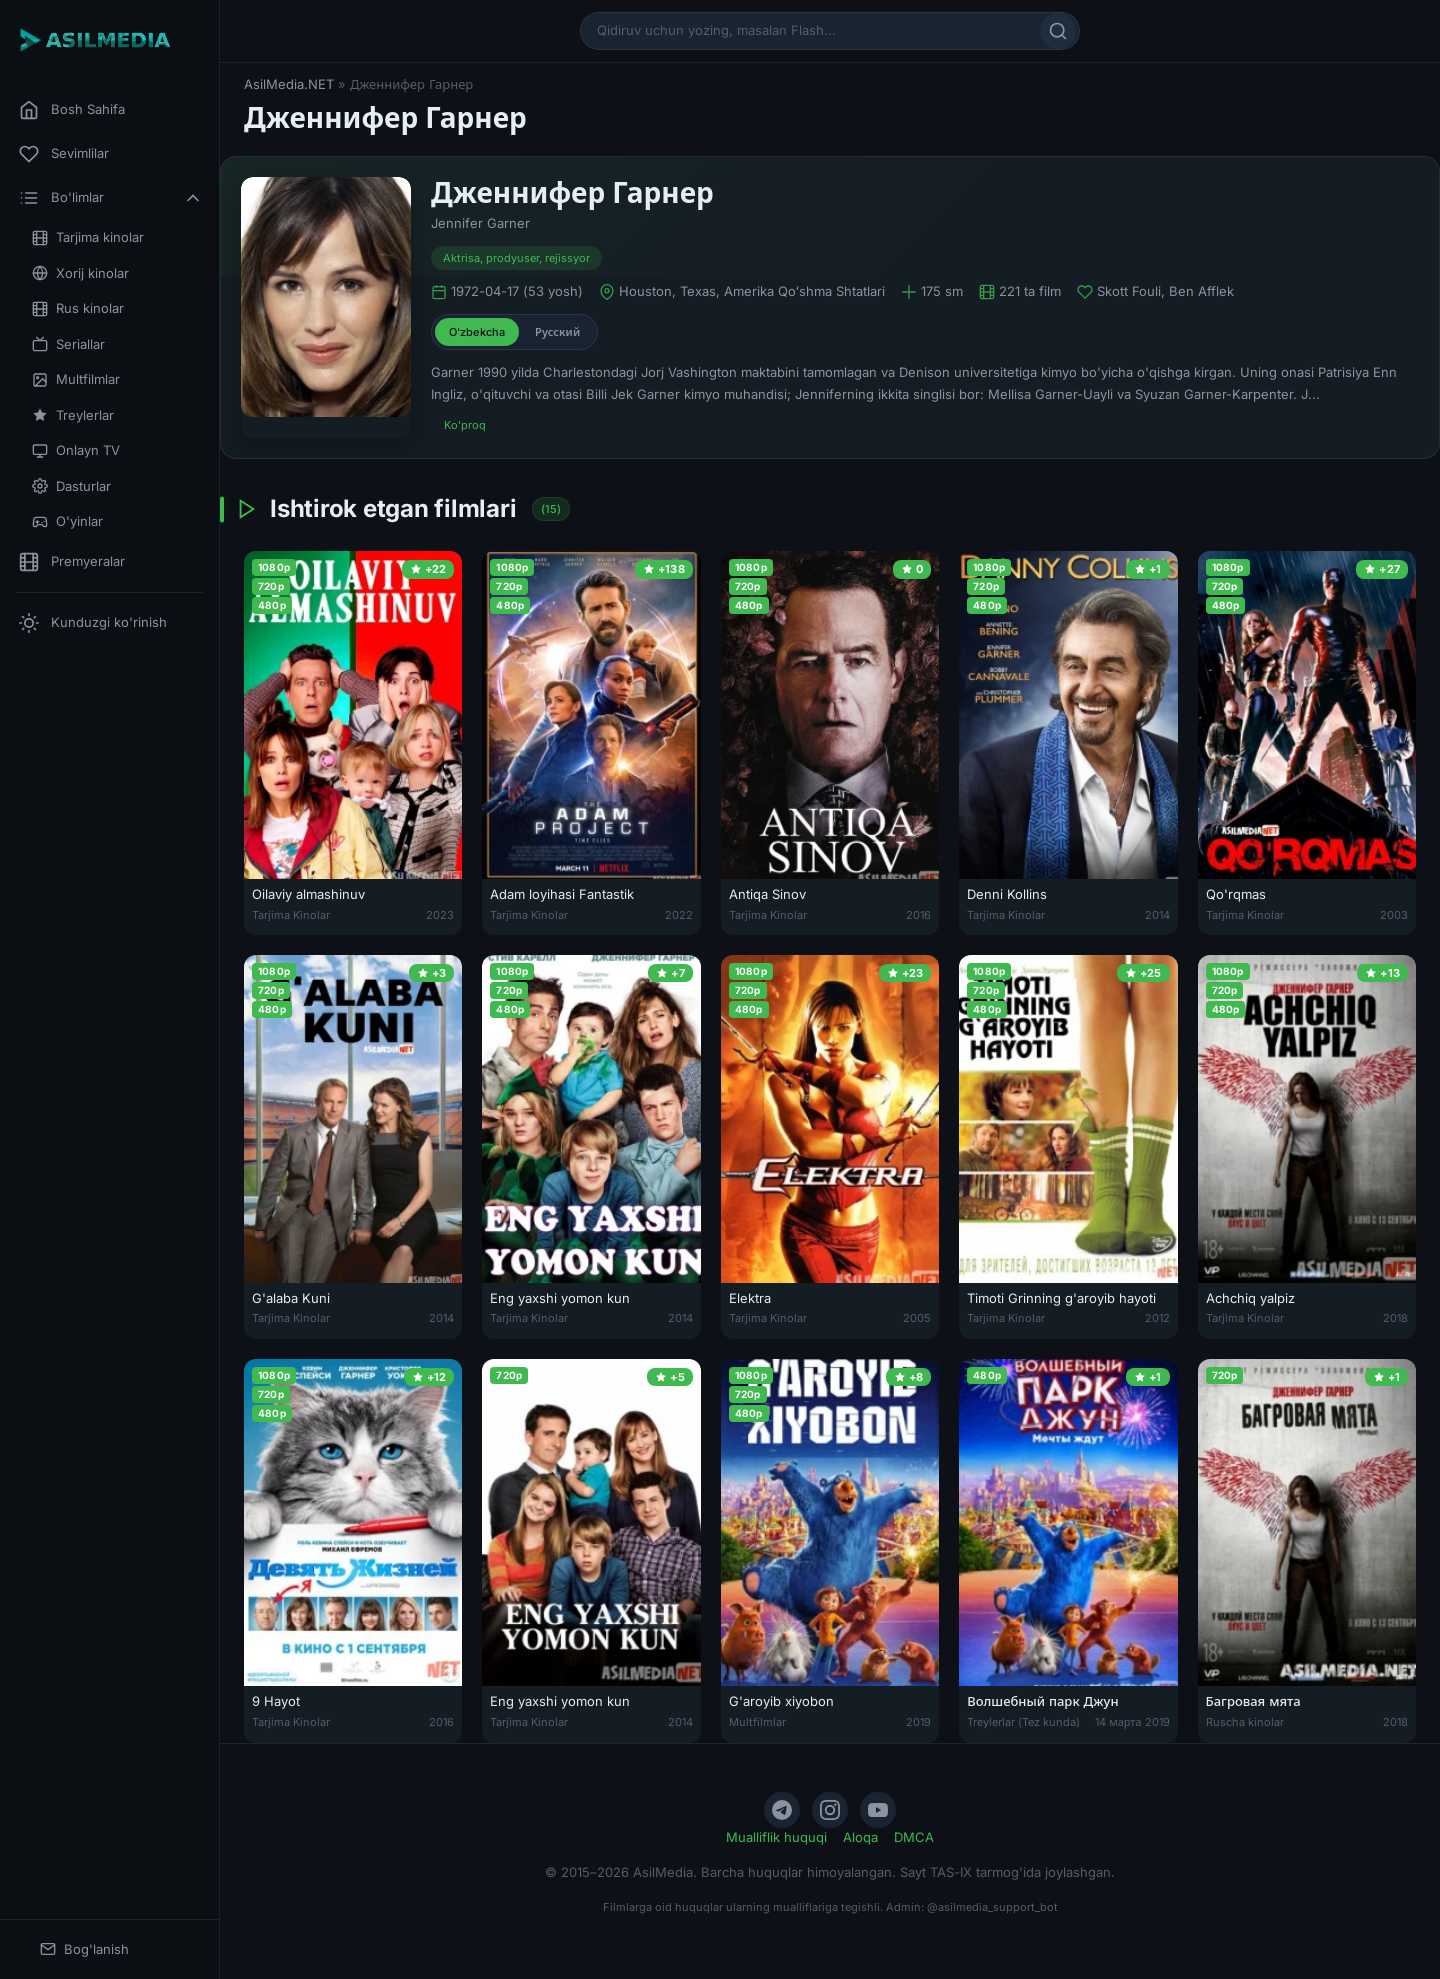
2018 (1395, 1318)
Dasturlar (71, 486)
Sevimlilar (64, 154)
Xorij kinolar (80, 273)
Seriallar (68, 344)
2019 (918, 1722)
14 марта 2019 (1132, 1722)
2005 (917, 1318)
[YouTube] (878, 1810)
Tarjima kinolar (88, 237)
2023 (440, 915)
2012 (1157, 1318)
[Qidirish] (1058, 31)
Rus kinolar (78, 308)
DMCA (914, 1837)
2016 (918, 915)
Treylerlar (73, 415)
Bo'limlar (111, 198)
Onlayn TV (76, 450)
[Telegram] (782, 1810)
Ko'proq (465, 425)
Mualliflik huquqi (776, 1837)
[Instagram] (830, 1810)
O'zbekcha (477, 332)
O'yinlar (67, 521)
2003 (1394, 915)
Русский (557, 332)
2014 (1157, 915)
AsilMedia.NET (289, 84)
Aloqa (860, 1837)
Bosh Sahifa (72, 110)
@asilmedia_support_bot (992, 1907)
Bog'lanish (84, 1949)
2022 (679, 915)
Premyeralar (72, 562)
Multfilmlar (76, 379)
